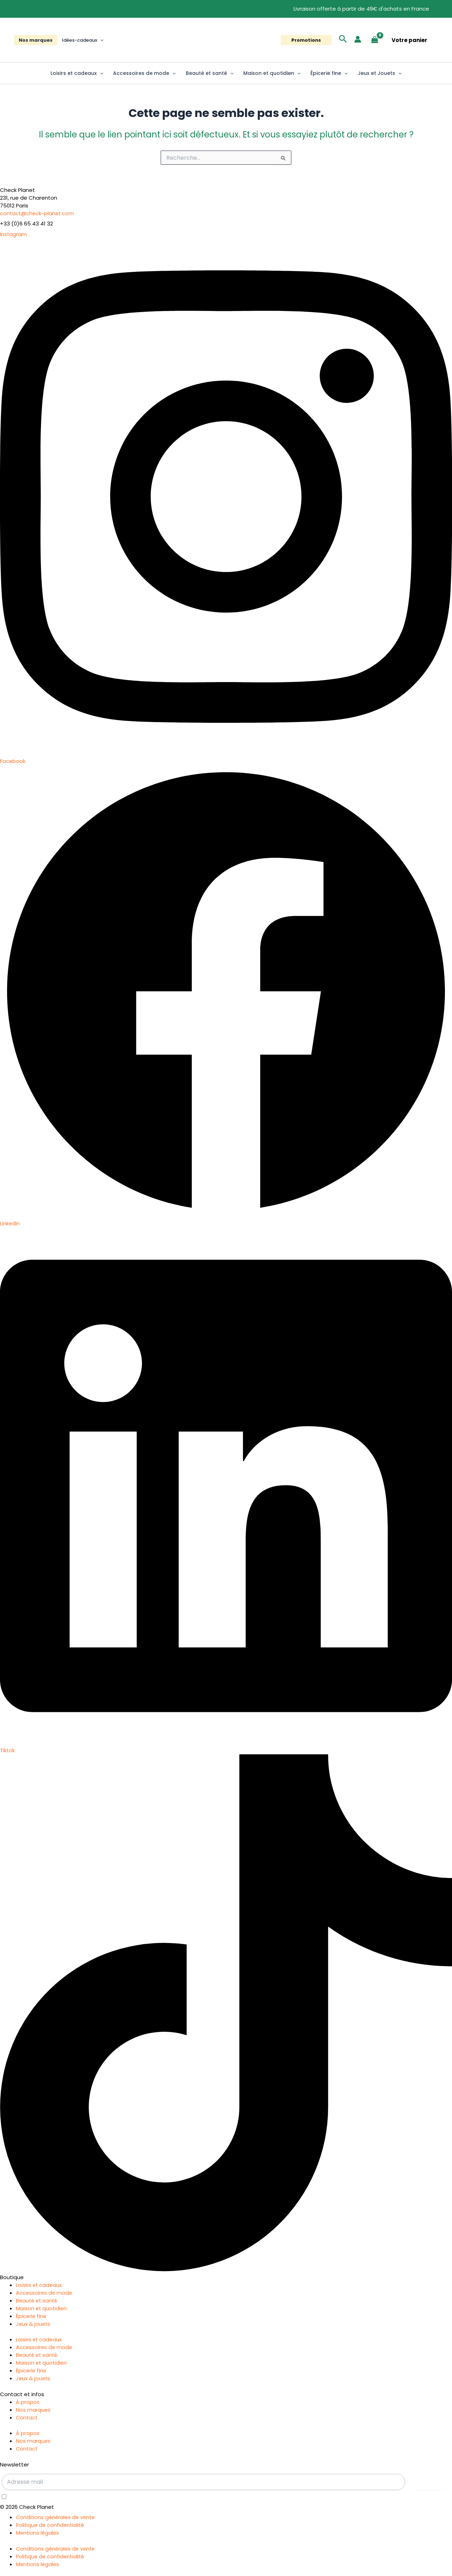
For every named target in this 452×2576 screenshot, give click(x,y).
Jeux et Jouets (380, 73)
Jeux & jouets (33, 2324)
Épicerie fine (328, 73)
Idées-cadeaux (82, 40)
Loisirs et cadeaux (76, 73)
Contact (27, 2417)
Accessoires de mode (144, 73)
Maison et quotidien (272, 73)
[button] (100, 40)
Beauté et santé (209, 73)
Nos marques (36, 40)
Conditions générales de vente (57, 2517)
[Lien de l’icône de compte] (357, 39)
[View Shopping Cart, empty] (374, 40)
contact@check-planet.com (38, 213)
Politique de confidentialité (51, 2525)
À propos (28, 2402)
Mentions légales (38, 2532)
